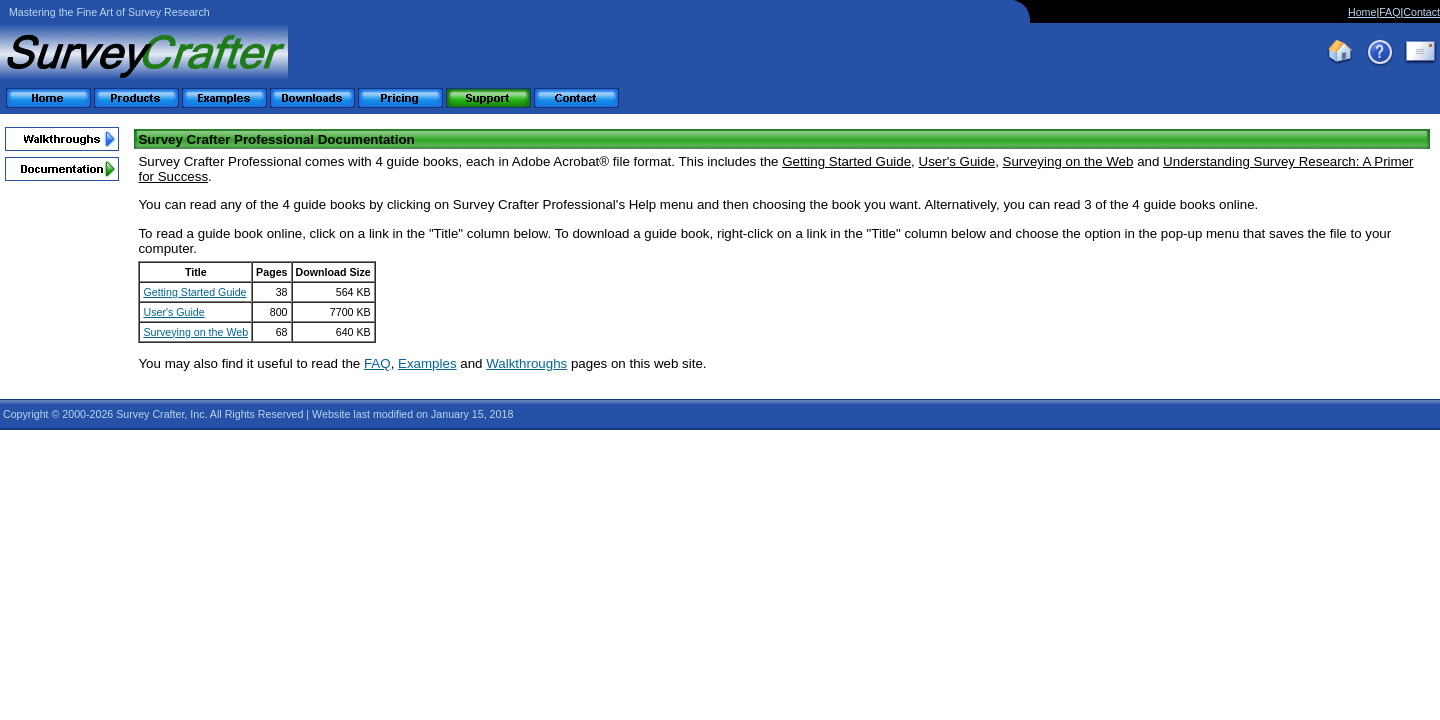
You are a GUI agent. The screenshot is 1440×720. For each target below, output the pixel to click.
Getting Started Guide (194, 292)
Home (1362, 12)
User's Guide (173, 312)
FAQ (1389, 12)
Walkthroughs (526, 363)
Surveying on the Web (195, 332)
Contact (1421, 12)
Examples (427, 363)
